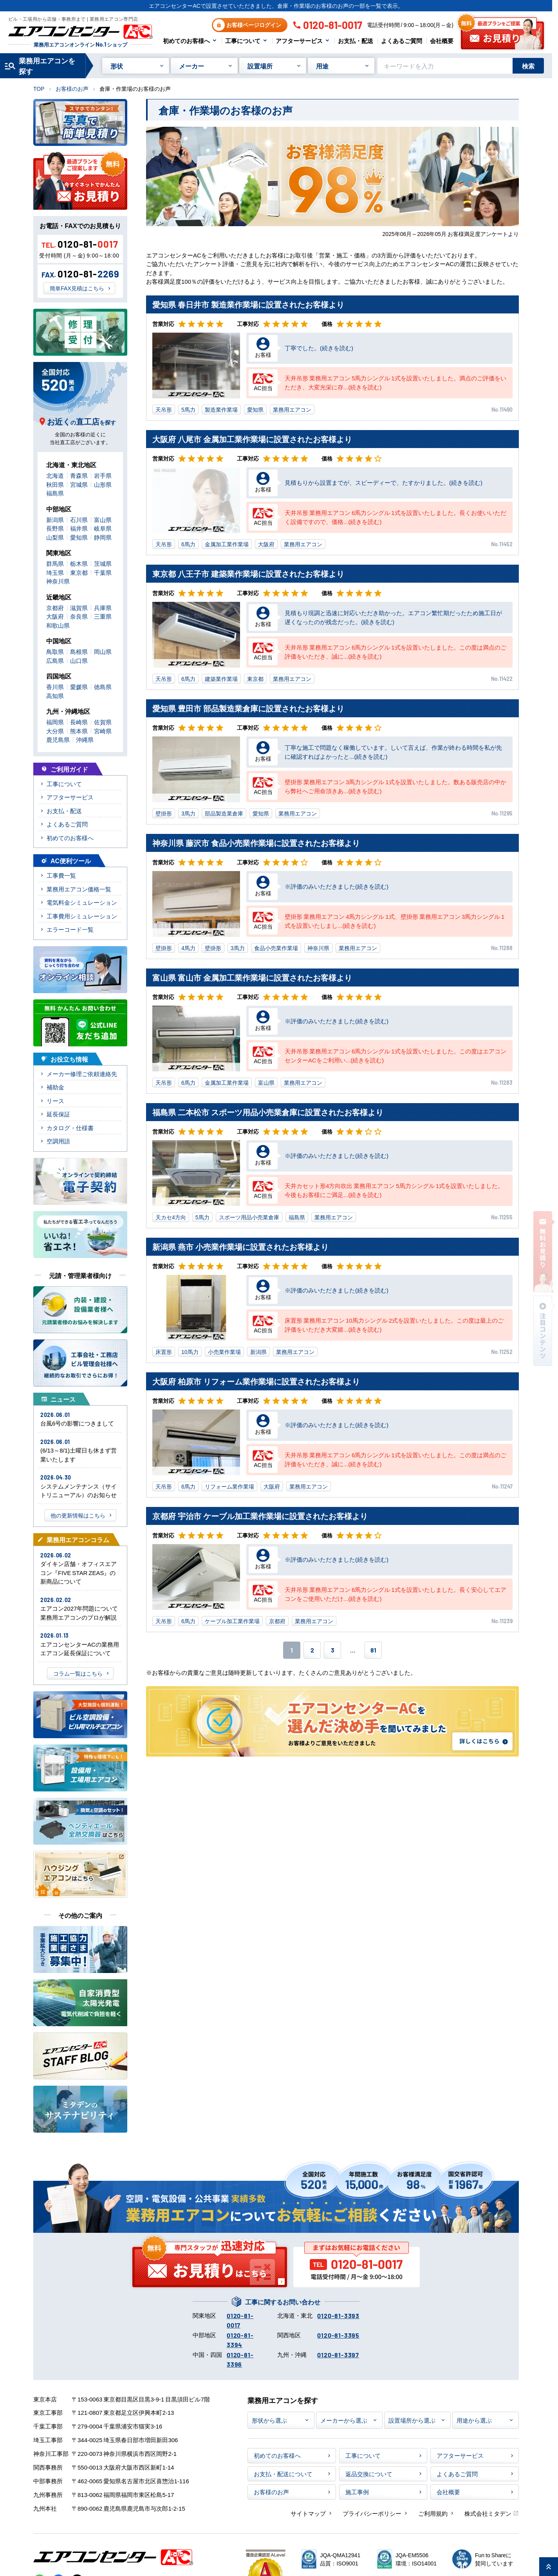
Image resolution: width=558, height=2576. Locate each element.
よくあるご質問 (401, 40)
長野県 (55, 528)
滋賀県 (79, 607)
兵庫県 (103, 607)
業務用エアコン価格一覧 (79, 889)
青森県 (79, 475)
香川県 (55, 686)
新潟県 (258, 1352)
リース (55, 1100)
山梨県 (55, 537)
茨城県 (103, 563)
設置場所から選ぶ (411, 2420)
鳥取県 (55, 651)
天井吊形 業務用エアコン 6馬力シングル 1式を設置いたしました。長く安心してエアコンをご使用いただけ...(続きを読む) (395, 1593)
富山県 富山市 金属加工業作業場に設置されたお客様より (252, 977)
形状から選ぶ (269, 2420)
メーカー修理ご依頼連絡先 (82, 1073)
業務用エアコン (292, 409)
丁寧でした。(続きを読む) (319, 348)
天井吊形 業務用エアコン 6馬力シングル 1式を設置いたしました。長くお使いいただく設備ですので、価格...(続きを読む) (395, 517)
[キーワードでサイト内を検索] (445, 66)
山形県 (103, 484)
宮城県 (79, 484)
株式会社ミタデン (487, 2513)
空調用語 (58, 1141)
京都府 (277, 1621)
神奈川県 (318, 948)
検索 (528, 65)
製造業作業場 (221, 409)
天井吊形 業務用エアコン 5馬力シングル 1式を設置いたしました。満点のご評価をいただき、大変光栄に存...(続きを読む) (395, 382)
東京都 (255, 678)
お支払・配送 (355, 40)
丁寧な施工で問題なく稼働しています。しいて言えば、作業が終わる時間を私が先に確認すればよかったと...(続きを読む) (393, 751)
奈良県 (79, 616)
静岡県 (103, 537)
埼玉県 (55, 572)
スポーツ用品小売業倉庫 (249, 1217)
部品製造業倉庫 (224, 813)
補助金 (55, 1087)
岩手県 (103, 475)
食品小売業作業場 (276, 948)
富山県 (266, 1082)
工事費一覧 (61, 875)
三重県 (103, 616)
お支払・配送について (283, 2474)
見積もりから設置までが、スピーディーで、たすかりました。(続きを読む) (383, 482)
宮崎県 (103, 731)
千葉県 (103, 572)
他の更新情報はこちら (78, 1515)
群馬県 (55, 563)
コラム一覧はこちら (78, 1673)
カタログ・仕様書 (70, 1127)
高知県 (55, 695)
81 (373, 1650)
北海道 (55, 475)
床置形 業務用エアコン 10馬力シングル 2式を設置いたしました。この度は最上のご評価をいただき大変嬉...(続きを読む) (394, 1324)
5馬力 (188, 409)
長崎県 (79, 722)
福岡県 (55, 722)
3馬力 (188, 813)
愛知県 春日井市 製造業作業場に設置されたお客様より (248, 304)
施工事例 (357, 2492)
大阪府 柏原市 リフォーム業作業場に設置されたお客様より (256, 1381)
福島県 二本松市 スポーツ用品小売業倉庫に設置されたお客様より (267, 1112)
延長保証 (58, 1114)
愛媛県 (79, 686)
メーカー (191, 65)
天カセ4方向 (170, 1217)
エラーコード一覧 (70, 929)
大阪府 (266, 544)
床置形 (163, 1352)
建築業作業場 (221, 678)
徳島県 (103, 686)
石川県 (79, 519)
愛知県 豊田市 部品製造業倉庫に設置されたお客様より (248, 708)
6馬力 (188, 544)
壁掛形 (163, 813)
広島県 (55, 660)
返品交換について (368, 2474)
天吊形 (163, 409)
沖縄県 (85, 739)
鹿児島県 (58, 739)
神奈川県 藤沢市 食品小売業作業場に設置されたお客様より (256, 842)
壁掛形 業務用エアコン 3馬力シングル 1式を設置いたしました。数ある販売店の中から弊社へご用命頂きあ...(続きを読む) (395, 786)
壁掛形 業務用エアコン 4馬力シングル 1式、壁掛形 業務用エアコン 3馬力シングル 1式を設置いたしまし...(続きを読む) (394, 920)
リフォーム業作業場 (229, 1486)
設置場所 (260, 65)
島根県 (79, 651)
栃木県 (79, 563)
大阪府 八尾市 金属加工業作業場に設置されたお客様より (252, 439)
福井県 (79, 528)
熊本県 (79, 731)
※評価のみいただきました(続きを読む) (336, 886)
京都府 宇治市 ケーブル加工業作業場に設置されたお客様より (260, 1515)
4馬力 (188, 948)
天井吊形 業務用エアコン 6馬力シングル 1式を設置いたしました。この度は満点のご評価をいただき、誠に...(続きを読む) (395, 651)
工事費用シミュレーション (82, 916)
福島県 (297, 1217)
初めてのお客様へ (186, 40)
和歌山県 (58, 625)
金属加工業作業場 (227, 544)
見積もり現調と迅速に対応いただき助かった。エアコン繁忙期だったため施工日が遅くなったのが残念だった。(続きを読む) (393, 617)
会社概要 (441, 40)
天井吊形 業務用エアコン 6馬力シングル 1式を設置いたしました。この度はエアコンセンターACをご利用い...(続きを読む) (395, 1055)
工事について (242, 40)
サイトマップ (308, 2513)
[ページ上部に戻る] (548, 2566)
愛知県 (255, 409)
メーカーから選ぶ (343, 2420)
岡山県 (103, 651)
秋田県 (55, 484)
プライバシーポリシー (372, 2513)
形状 (116, 65)
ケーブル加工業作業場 (232, 1621)
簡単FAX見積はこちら (77, 288)
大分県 (55, 731)
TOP (39, 88)
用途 (322, 65)
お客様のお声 (72, 88)
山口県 (79, 660)
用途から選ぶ (474, 2420)
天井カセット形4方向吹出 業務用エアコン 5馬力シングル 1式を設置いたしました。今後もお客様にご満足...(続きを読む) (394, 1190)
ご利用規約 (433, 2513)
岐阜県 (103, 528)
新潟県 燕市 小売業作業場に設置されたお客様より (240, 1246)
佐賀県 (103, 722)
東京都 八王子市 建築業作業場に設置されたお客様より (248, 573)
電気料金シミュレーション (82, 902)
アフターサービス (299, 40)
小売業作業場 (224, 1352)
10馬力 (190, 1352)
